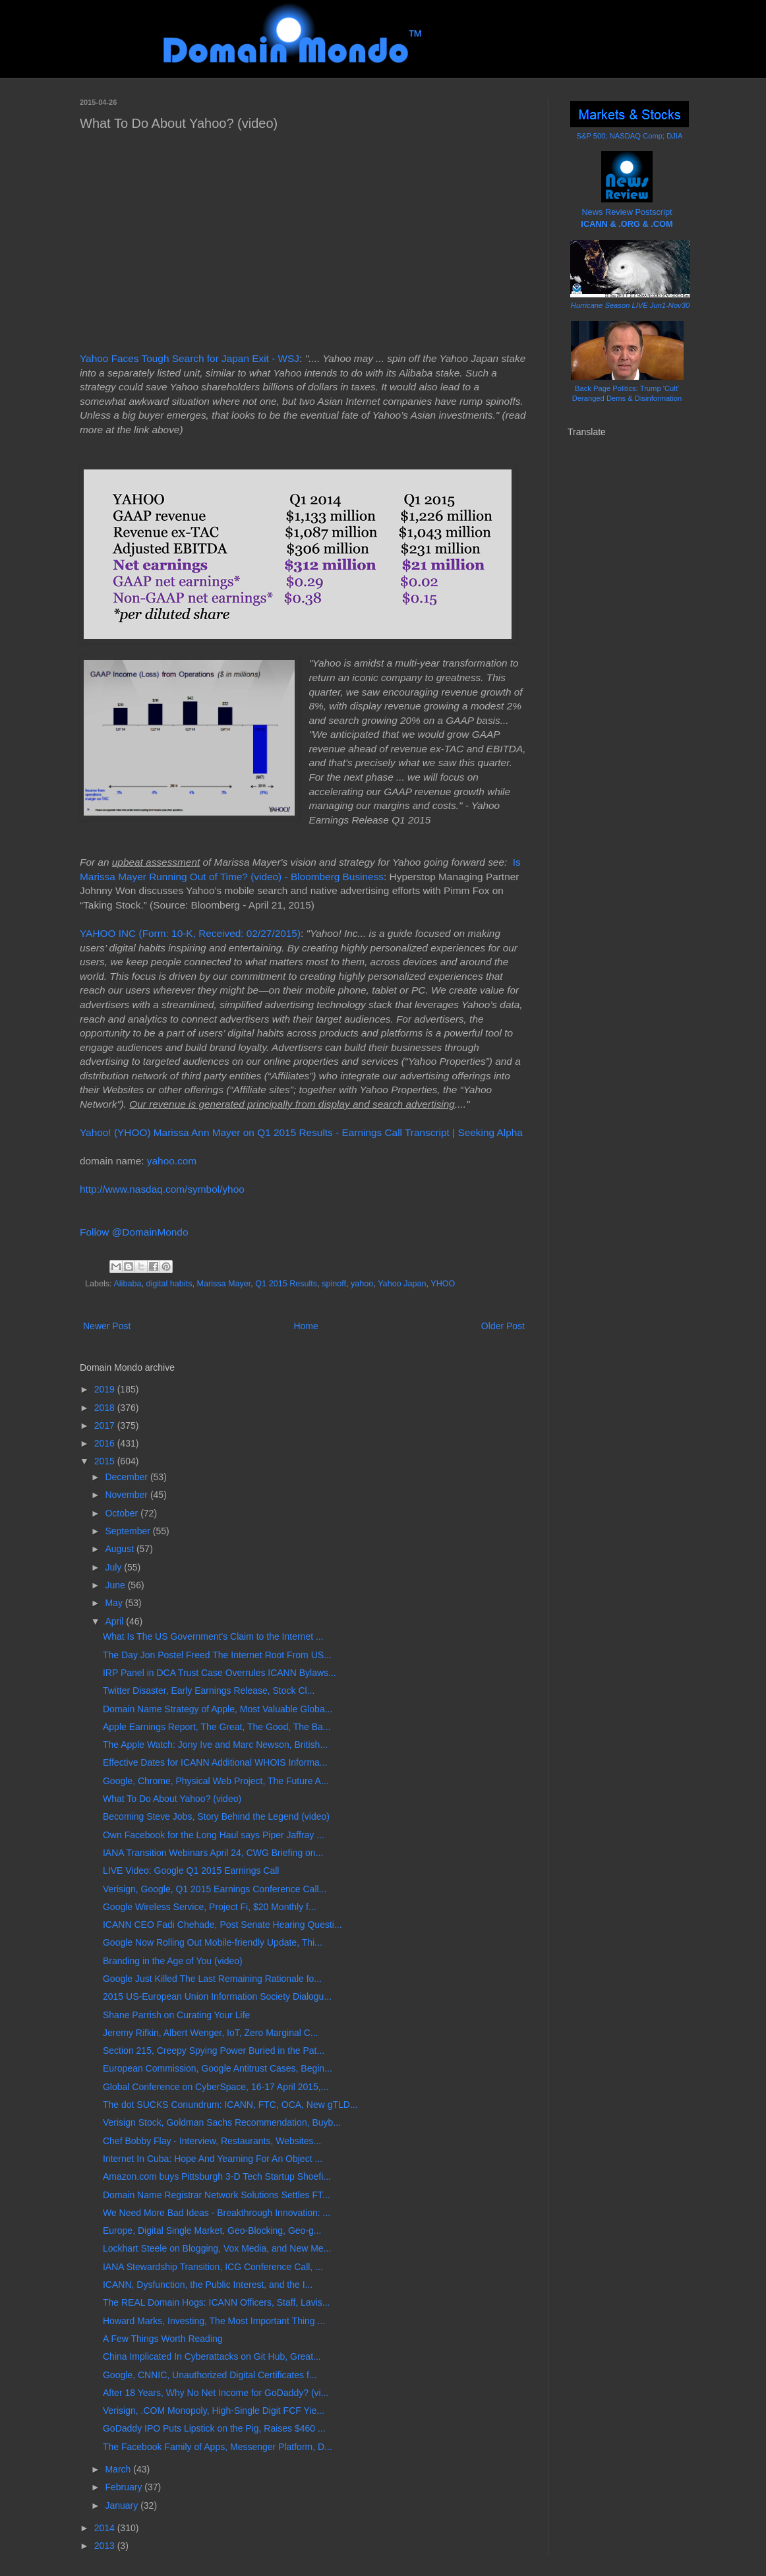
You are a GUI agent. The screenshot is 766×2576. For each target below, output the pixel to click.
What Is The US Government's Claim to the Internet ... (213, 1636)
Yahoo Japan (402, 1283)
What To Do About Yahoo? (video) (172, 1798)
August (120, 1548)
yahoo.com (171, 1160)
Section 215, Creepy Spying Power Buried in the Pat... (213, 2050)
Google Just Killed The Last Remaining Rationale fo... (212, 1978)
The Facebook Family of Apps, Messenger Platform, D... (217, 2446)
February (124, 2487)
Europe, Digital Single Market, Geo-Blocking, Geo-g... (212, 2230)
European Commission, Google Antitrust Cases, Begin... (217, 2068)
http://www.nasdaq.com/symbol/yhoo (162, 1189)
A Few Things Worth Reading (163, 2338)
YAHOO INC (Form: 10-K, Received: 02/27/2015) (190, 933)
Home (305, 1326)
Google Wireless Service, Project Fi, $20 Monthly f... (209, 1907)
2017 (105, 1425)
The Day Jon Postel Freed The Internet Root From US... (217, 1655)
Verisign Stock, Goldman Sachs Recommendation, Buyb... (222, 2122)
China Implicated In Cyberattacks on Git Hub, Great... (212, 2356)
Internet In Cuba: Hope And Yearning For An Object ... (212, 2158)
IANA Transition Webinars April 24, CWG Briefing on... (213, 1852)
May (115, 1603)
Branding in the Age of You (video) (173, 1961)
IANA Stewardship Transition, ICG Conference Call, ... (213, 2266)
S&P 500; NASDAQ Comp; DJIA (630, 136)
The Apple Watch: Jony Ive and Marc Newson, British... (215, 1744)
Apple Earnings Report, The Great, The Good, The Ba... (217, 1727)
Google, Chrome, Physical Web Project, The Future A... (216, 1781)
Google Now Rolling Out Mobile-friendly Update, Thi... (212, 1942)
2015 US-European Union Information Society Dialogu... (217, 1996)
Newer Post (107, 1326)
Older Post (503, 1326)
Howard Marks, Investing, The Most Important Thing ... (214, 2321)
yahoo (362, 1283)
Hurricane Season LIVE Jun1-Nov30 (630, 305)
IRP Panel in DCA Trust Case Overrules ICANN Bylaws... (219, 1672)
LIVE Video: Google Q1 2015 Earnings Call (191, 1870)
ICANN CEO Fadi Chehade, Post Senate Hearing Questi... (222, 1924)
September (128, 1531)
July (114, 1567)
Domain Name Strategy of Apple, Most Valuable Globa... (217, 1709)
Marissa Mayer (223, 1283)
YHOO (442, 1283)
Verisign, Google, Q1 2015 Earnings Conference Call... (214, 1889)
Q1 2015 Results (286, 1283)
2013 (105, 2545)
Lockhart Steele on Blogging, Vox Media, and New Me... (217, 2248)
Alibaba (127, 1283)
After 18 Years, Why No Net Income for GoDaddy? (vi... (215, 2392)
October (122, 1513)
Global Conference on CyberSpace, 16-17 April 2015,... (215, 2087)
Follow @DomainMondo (134, 1232)
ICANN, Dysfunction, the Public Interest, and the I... (207, 2284)
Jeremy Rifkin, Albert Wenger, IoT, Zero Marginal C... (210, 2032)
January (122, 2505)
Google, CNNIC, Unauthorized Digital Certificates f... (209, 2375)
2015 (105, 1461)
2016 (105, 1443)
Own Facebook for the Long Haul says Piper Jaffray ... (213, 1835)
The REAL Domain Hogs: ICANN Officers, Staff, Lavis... (216, 2302)
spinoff (334, 1283)
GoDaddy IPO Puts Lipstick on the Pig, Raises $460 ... (214, 2428)
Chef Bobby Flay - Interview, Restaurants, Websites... (212, 2141)
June (116, 1585)
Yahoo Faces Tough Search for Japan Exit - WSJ (189, 358)
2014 (105, 2528)
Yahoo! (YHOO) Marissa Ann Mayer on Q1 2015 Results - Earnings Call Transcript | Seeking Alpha (301, 1132)
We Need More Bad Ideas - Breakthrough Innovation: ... (216, 2212)
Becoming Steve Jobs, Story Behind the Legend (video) (216, 1816)
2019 (105, 1389)
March (119, 2469)
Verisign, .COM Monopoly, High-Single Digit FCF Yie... (213, 2410)
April (115, 1621)
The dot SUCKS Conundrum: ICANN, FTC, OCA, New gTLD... (230, 2104)
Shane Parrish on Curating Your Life (176, 2015)
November (127, 1494)
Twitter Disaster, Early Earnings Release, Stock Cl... (208, 1690)
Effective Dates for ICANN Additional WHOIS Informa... (215, 1762)
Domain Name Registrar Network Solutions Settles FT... (216, 2195)
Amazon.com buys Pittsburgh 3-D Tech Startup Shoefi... (217, 2176)
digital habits (169, 1283)
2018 (105, 1407)
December (127, 1477)
